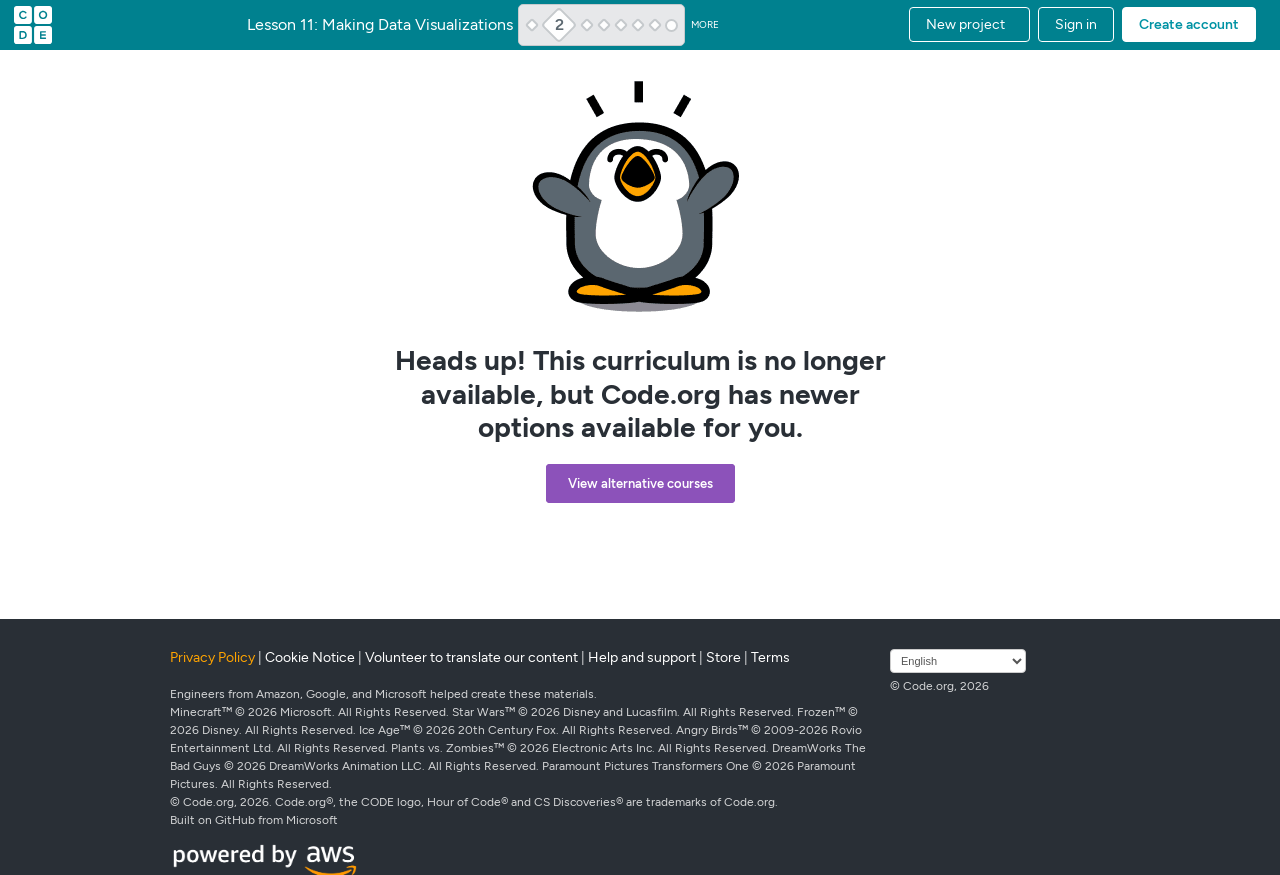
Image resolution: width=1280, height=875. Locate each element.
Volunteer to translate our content (471, 657)
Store (723, 657)
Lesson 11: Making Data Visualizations (380, 25)
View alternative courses (640, 483)
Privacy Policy (212, 657)
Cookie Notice (310, 657)
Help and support (642, 657)
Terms (770, 657)
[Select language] (958, 661)
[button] (969, 24)
